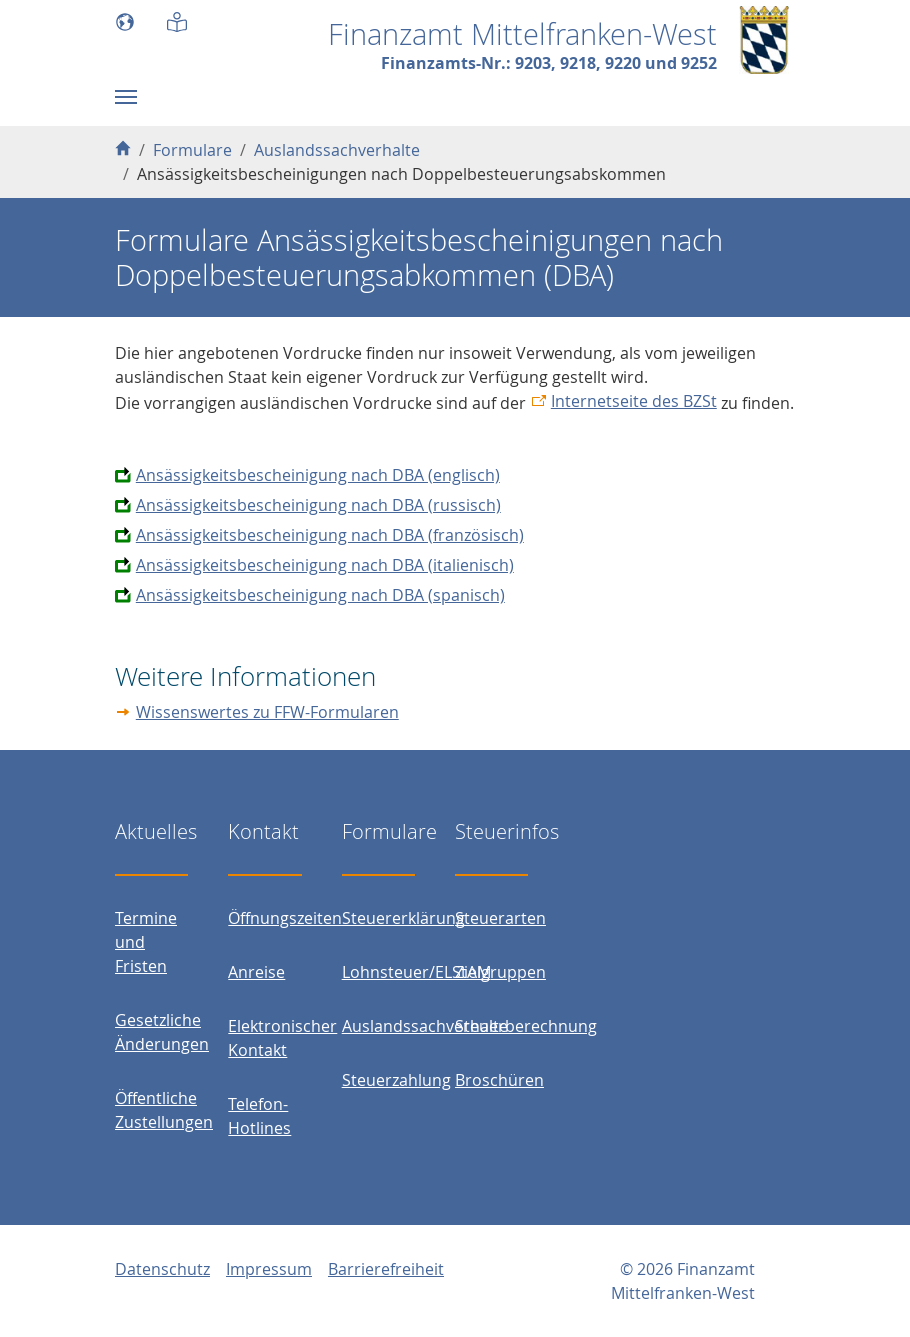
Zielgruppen (500, 972)
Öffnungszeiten (285, 918)
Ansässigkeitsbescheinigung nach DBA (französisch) (330, 535)
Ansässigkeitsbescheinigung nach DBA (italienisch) (325, 565)
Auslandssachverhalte (425, 1026)
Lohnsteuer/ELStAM (416, 972)
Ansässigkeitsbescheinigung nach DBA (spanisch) (320, 595)
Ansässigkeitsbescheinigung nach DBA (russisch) (318, 505)
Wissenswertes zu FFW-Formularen (267, 712)
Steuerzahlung (396, 1080)
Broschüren (499, 1080)
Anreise (256, 972)
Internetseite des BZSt (634, 401)
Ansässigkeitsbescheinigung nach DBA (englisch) (318, 475)
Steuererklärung (403, 918)
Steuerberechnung (526, 1026)
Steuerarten (500, 918)
